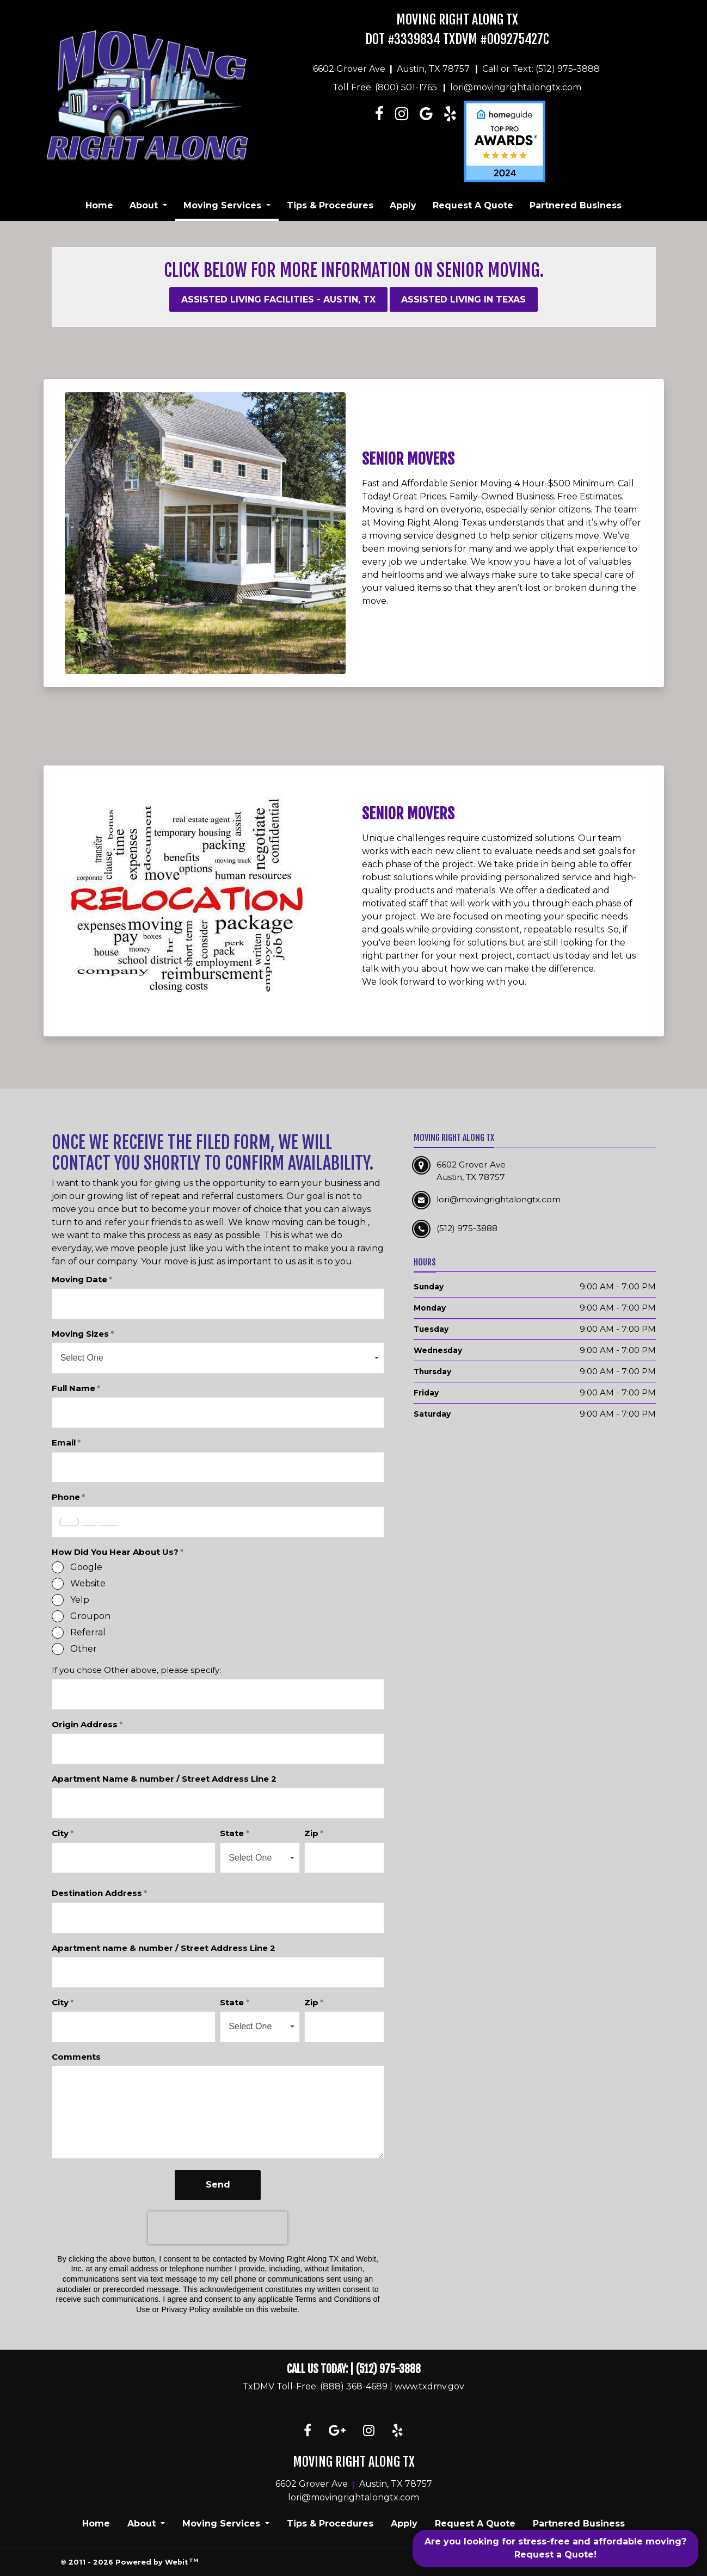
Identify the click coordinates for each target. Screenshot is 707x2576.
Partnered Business (576, 205)
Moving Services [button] (223, 205)
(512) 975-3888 (388, 2369)
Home (99, 205)
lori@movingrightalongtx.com (515, 87)
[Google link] (337, 2431)
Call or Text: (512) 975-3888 (541, 69)
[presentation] (217, 2227)
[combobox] (218, 1358)
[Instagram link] (401, 141)
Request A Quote (473, 205)
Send (218, 2184)
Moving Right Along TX (457, 19)
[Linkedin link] (426, 141)
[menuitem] (99, 205)
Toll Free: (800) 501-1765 (385, 87)
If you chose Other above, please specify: (136, 1670)
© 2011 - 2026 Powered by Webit (129, 2561)
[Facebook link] (379, 141)
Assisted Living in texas (463, 299)
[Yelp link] (397, 2431)
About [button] (145, 205)
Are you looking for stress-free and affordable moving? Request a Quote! (555, 2548)
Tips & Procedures (330, 205)
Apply (403, 205)
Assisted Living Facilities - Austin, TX (278, 299)
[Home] (147, 95)
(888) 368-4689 (354, 2386)
